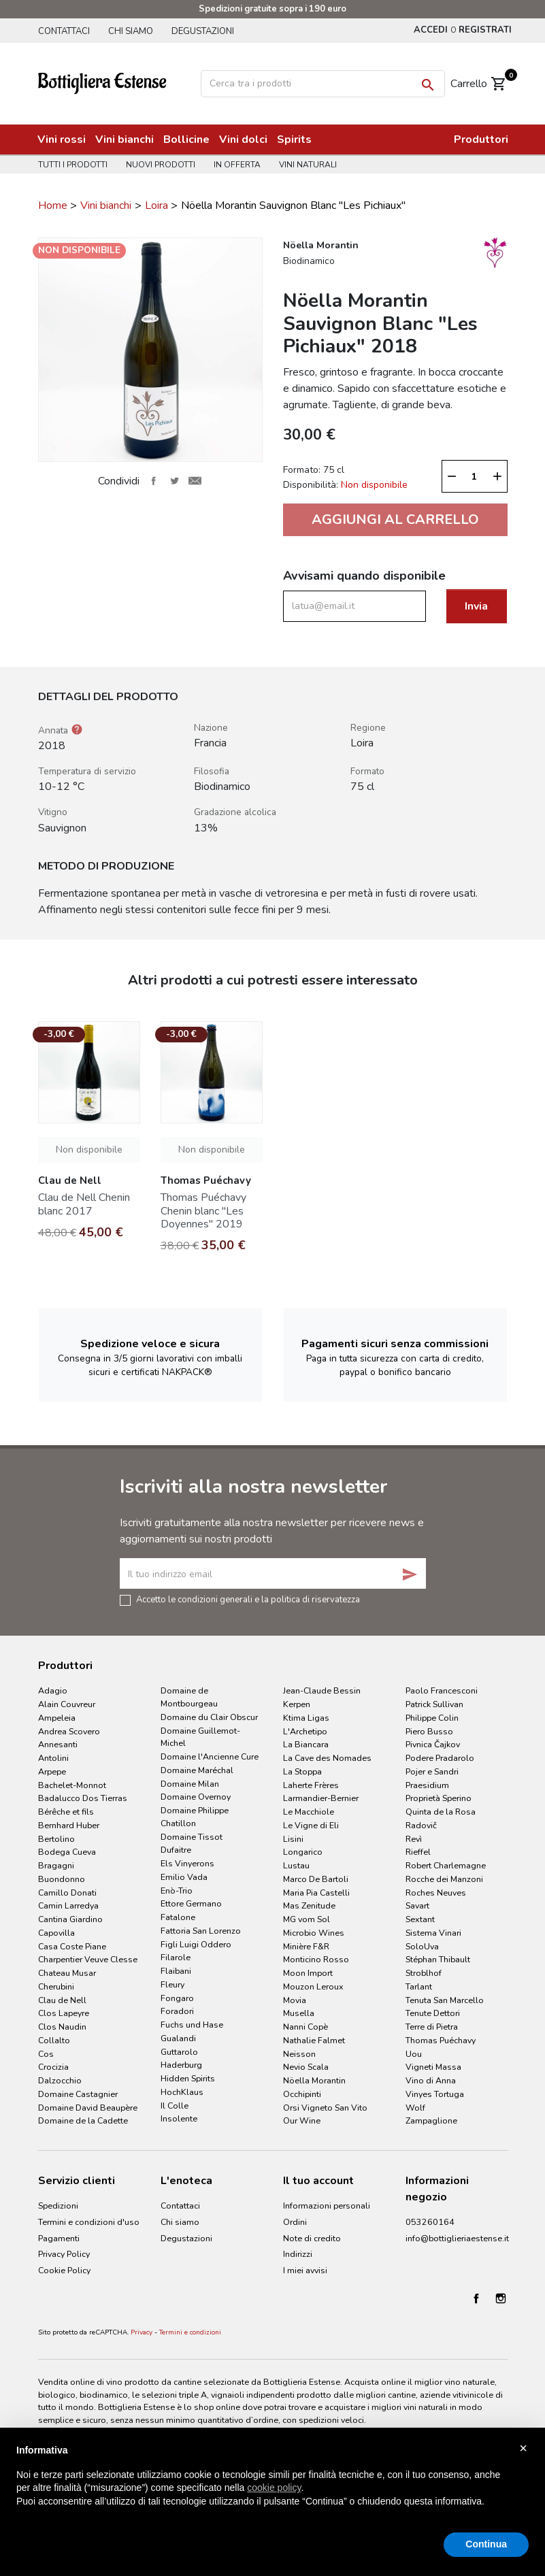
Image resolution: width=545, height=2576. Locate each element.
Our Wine (301, 2120)
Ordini (295, 2222)
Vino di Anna (431, 2080)
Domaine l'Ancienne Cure (210, 1756)
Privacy (141, 2332)
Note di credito (312, 2238)
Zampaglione (431, 2120)
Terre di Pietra (432, 2026)
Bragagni (56, 1865)
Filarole (176, 1957)
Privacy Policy (64, 2254)
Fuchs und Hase (192, 2024)
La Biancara (306, 1744)
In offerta (237, 164)
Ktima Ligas (306, 1717)
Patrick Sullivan (434, 1704)
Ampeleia (57, 1717)
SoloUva (422, 1946)
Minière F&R (306, 1946)
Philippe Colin (432, 1717)
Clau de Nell (62, 2000)
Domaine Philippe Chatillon (195, 1816)
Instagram (501, 2298)
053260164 (430, 2222)
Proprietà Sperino (439, 1798)
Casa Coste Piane (72, 1946)
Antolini (53, 1758)
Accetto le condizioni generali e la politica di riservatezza (248, 1599)
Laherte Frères (311, 1785)
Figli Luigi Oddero (196, 1944)
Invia (476, 606)
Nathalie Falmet (314, 2040)
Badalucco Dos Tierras (82, 1798)
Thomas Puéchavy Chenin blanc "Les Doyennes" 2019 (203, 1210)
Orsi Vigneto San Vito (325, 2107)
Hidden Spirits (188, 2078)
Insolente (179, 2118)
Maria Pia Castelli (316, 1892)
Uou (414, 2054)
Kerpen (296, 1704)
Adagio (52, 1690)
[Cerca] (323, 83)
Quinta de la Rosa (441, 1811)
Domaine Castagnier (78, 2094)
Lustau (296, 1865)
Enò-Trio (177, 1890)
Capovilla (56, 1932)
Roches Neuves (436, 1892)
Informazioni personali (326, 2205)
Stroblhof (424, 1973)
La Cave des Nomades (327, 1758)
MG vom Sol (306, 1919)
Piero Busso (429, 1731)
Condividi (154, 481)
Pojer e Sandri (432, 1771)
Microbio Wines (313, 1932)
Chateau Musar (67, 1973)
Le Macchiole (308, 1811)
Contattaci (64, 31)
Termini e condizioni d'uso (88, 2222)
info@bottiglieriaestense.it (457, 2238)
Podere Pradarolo (440, 1758)
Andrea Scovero (69, 1731)
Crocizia (53, 2067)
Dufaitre (176, 1849)
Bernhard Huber (68, 1825)
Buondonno (61, 1879)
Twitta (174, 481)
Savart (417, 1905)
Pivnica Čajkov (433, 1744)
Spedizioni (58, 2205)
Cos (46, 2054)
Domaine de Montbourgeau (189, 1697)
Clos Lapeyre (63, 2013)
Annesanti (58, 1744)
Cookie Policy (64, 2270)
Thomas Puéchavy (441, 2040)
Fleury (172, 1984)
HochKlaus (182, 2092)
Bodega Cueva (67, 1851)
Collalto (54, 2040)
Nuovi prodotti (160, 164)
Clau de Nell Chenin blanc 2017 (84, 1204)
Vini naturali (308, 164)
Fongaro (177, 1998)
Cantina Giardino (70, 1919)
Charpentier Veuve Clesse (87, 1959)
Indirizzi (297, 2254)
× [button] (523, 2448)
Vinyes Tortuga (435, 2094)
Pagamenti (59, 2238)
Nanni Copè (305, 2026)
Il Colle (174, 2105)
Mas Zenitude (309, 1905)
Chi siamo (130, 31)
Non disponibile (89, 1149)
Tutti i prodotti (73, 164)
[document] (272, 2487)
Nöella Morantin (314, 2080)
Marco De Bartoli (315, 1879)
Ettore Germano (191, 1903)
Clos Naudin (62, 2026)
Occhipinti (302, 2094)
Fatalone (178, 1917)
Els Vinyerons (187, 1863)
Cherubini (56, 1986)
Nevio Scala (306, 2067)
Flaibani (176, 1971)
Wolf (415, 2107)
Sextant (420, 1919)
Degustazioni (202, 31)
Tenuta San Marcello (445, 2000)
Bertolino (56, 1839)
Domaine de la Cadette (83, 2120)
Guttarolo (179, 2052)
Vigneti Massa (433, 2067)
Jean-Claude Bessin (322, 1690)
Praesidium (427, 1785)
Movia (294, 2000)
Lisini (293, 1839)
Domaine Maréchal (197, 1770)
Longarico (303, 1851)
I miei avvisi (305, 2270)
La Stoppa (302, 1771)
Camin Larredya (68, 1905)
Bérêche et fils (66, 1811)
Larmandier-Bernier (321, 1798)
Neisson (299, 2054)
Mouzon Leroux (313, 1986)
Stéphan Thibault (438, 1959)
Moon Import (308, 1973)
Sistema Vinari (433, 1932)
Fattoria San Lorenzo (201, 1930)
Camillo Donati (67, 1892)
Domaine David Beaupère (87, 2107)
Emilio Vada (184, 1877)
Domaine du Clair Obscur (209, 1717)
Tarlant (419, 1986)
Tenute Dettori (433, 2013)
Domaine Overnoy (196, 1796)
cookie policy (274, 2487)
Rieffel (418, 1851)
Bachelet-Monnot (72, 1785)
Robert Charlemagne (446, 1865)
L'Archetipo (305, 1731)
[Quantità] (474, 476)
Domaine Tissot (191, 1837)
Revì (414, 1839)
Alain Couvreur (66, 1704)
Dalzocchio (60, 2080)
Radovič (421, 1825)
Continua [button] (486, 2544)
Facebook (476, 2298)
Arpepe (52, 1771)
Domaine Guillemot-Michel (200, 1737)
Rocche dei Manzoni (444, 1879)
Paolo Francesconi (442, 1690)
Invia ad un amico (195, 481)
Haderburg (181, 2064)
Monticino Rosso (316, 1959)
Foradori (177, 2011)
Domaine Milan (190, 1783)
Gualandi (178, 2038)
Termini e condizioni (190, 2332)
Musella (298, 2013)
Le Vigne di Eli (311, 1825)
